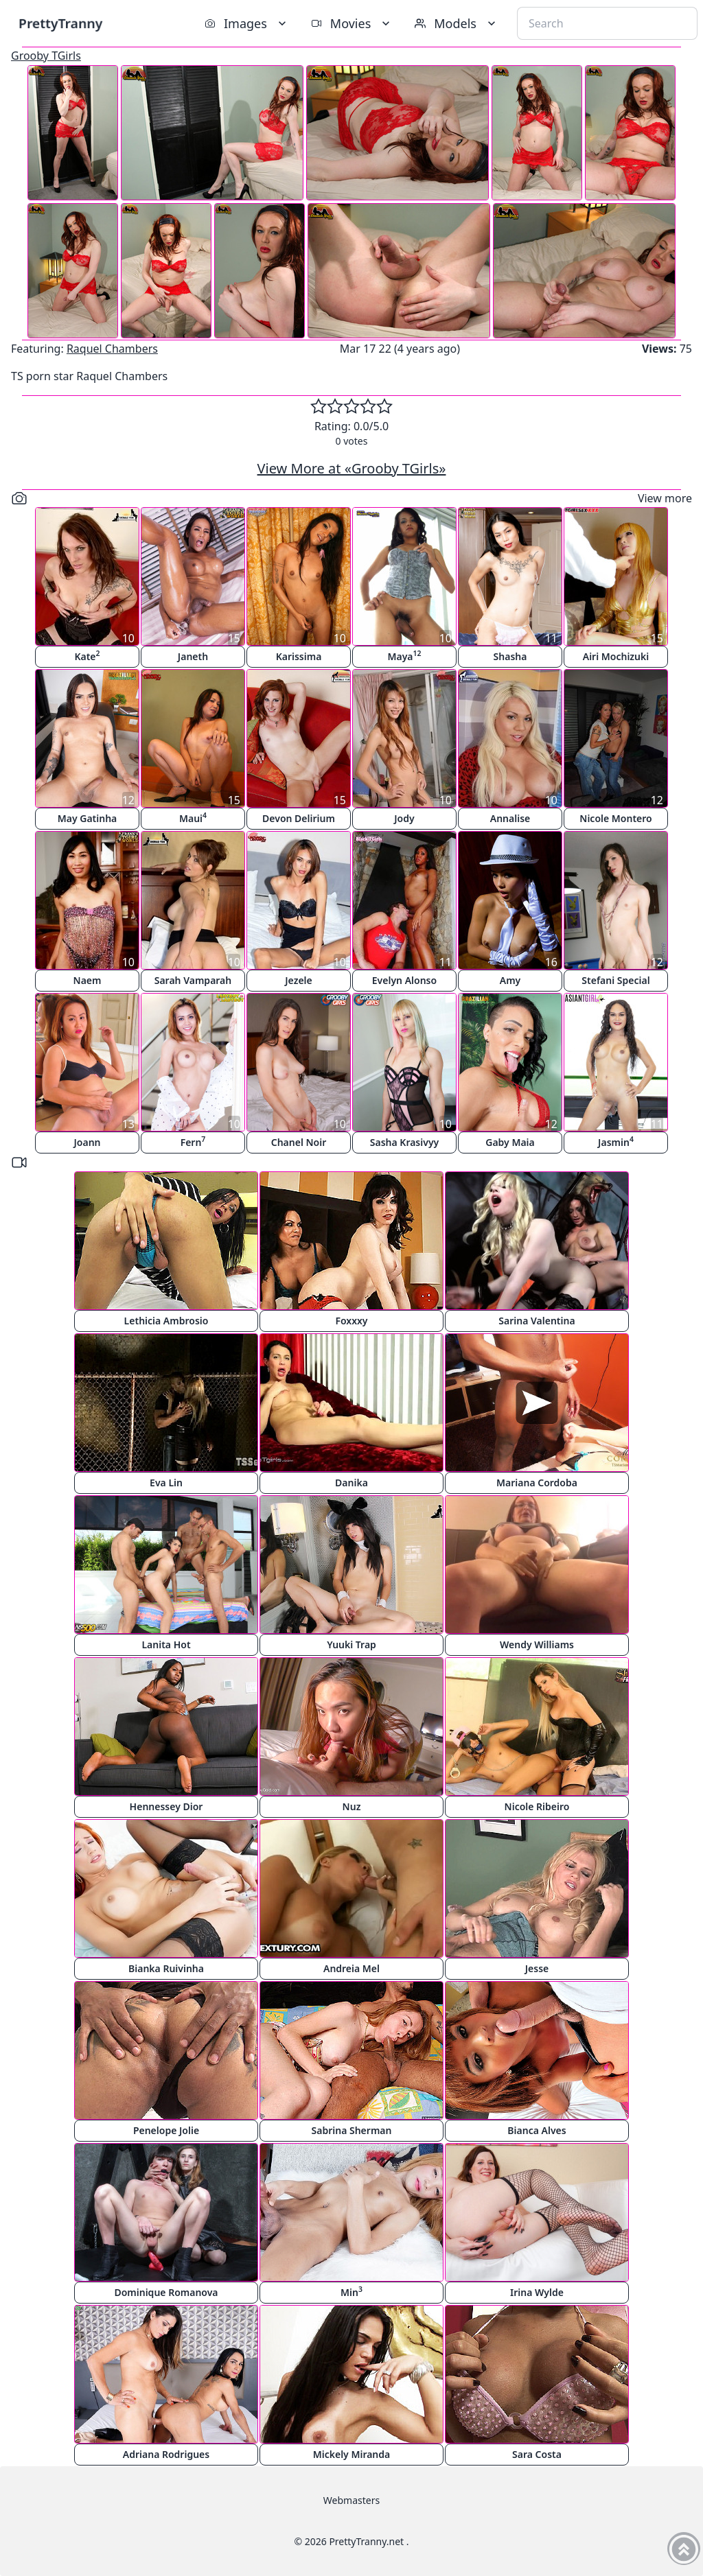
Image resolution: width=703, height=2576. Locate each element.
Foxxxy (351, 1320)
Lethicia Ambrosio (166, 1320)
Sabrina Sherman (352, 2130)
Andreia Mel (351, 1968)
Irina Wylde (537, 2292)
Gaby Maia (510, 1142)
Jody (404, 818)
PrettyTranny (60, 23)
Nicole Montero (615, 818)
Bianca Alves (536, 2130)
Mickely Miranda (352, 2454)
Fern (193, 1141)
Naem (87, 980)
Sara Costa (537, 2454)
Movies (352, 23)
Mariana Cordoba (536, 1482)
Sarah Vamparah (193, 980)
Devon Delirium (298, 818)
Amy (510, 980)
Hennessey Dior (166, 1806)
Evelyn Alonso (404, 980)
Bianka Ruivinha (166, 1968)
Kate (87, 655)
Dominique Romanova (166, 2292)
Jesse (537, 1968)
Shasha (510, 656)
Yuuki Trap (351, 1644)
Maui (193, 817)
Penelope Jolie (166, 2130)
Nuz (352, 1806)
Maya (404, 655)
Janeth (193, 656)
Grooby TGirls (46, 55)
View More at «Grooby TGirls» (351, 468)
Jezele (298, 980)
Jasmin (616, 1141)
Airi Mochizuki (616, 656)
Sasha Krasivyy (404, 1142)
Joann (86, 1142)
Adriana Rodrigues (166, 2454)
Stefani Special (615, 980)
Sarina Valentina (536, 1320)
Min (351, 2291)
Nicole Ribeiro (537, 1806)
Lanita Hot (165, 1644)
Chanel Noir (299, 1142)
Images (247, 23)
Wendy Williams (537, 1644)
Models (456, 23)
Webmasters (351, 2500)
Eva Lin (166, 1482)
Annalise (510, 818)
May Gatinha (87, 818)
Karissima (299, 656)
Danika (351, 1482)
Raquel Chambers (112, 348)
